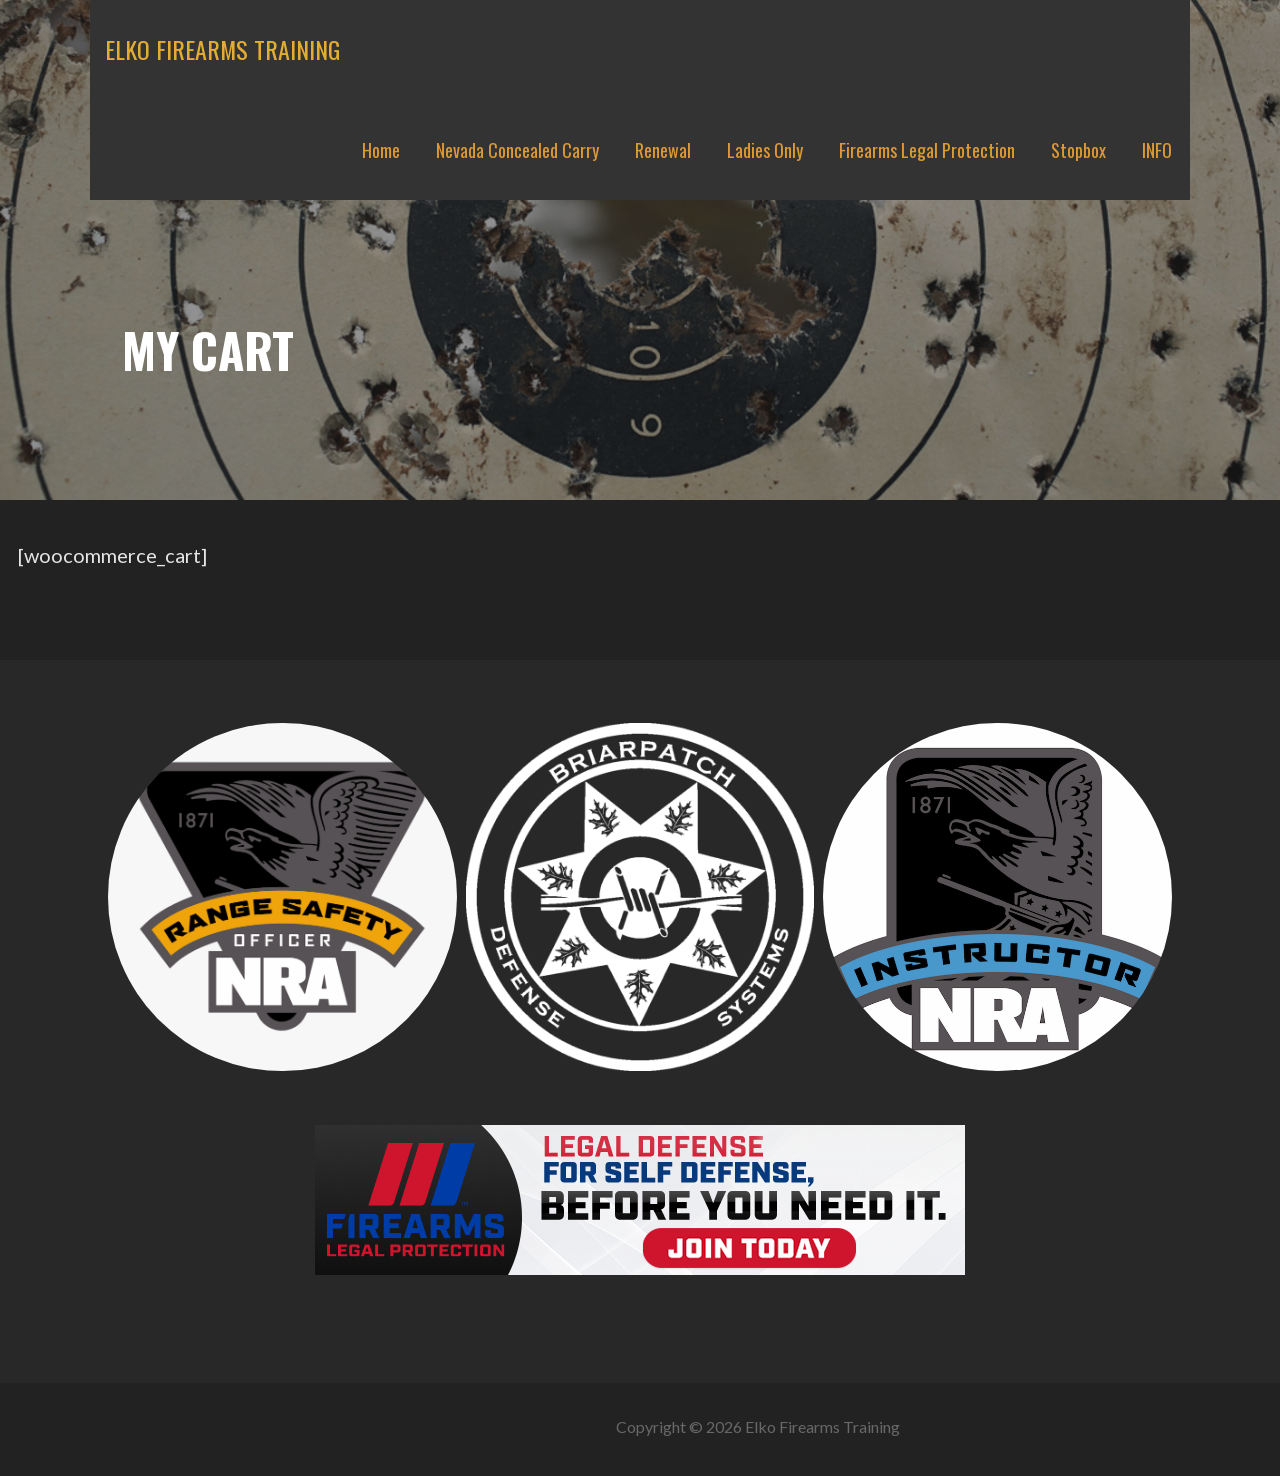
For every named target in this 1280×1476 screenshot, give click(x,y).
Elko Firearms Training (222, 49)
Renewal (663, 150)
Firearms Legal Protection (927, 150)
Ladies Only (765, 150)
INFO (1157, 150)
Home (381, 150)
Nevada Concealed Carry (517, 150)
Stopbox (1078, 150)
